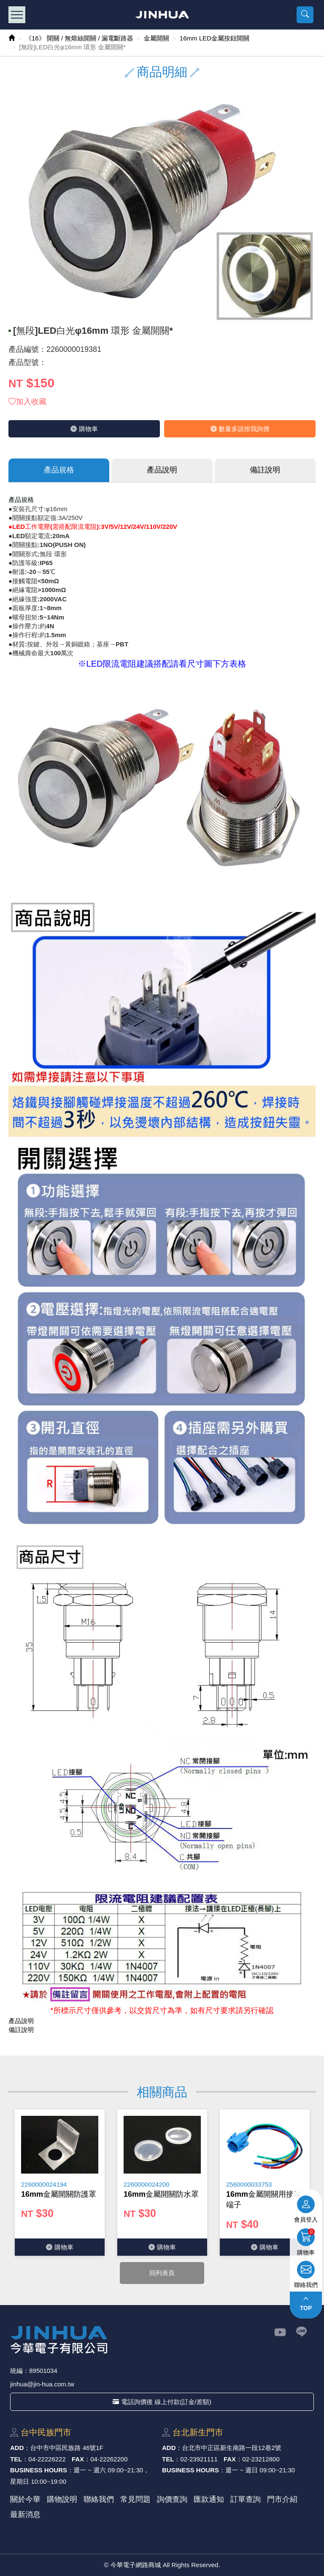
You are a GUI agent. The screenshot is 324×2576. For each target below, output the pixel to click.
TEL (16, 2459)
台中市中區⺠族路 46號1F (66, 2447)
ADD (17, 2447)
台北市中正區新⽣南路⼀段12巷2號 (231, 2447)
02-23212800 (260, 2459)
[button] (305, 14)
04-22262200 (108, 2459)
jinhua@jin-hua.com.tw (42, 2384)
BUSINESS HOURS (38, 2470)
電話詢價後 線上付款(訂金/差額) (162, 2401)
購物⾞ (84, 428)
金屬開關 (156, 38)
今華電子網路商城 (162, 15)
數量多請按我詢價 (240, 428)
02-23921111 (198, 2459)
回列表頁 (162, 2272)
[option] (60, 2183)
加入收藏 (27, 401)
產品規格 (59, 470)
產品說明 (162, 470)
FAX (78, 2459)
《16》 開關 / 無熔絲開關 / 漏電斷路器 (79, 38)
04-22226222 (46, 2459)
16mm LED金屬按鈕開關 (214, 38)
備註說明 (265, 470)
